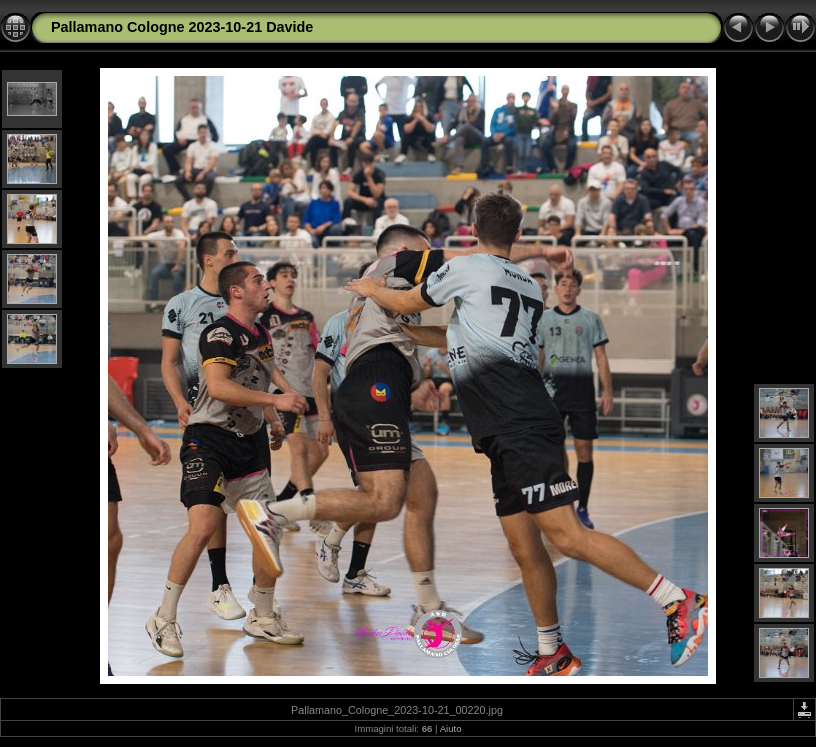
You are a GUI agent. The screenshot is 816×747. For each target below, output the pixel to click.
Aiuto (451, 728)
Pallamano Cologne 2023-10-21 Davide (182, 27)
